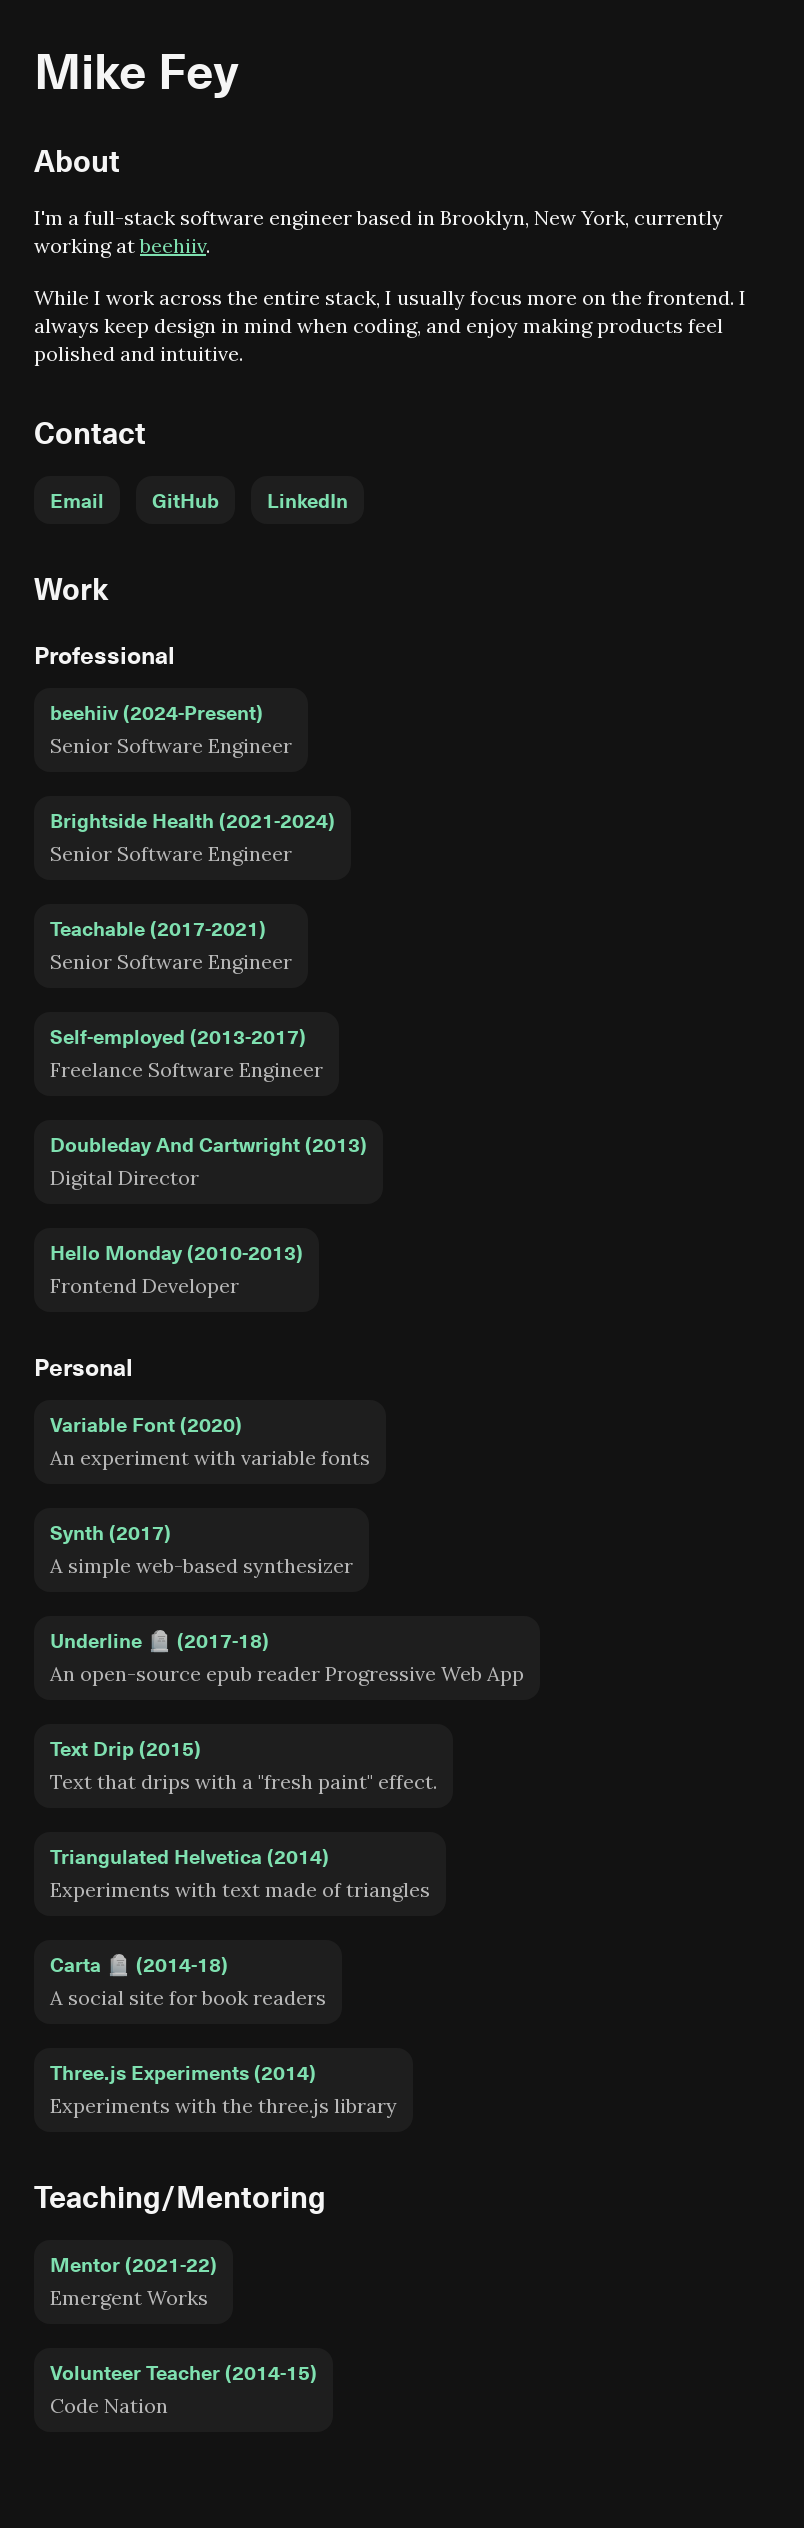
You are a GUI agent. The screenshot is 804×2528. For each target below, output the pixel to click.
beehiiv (173, 245)
